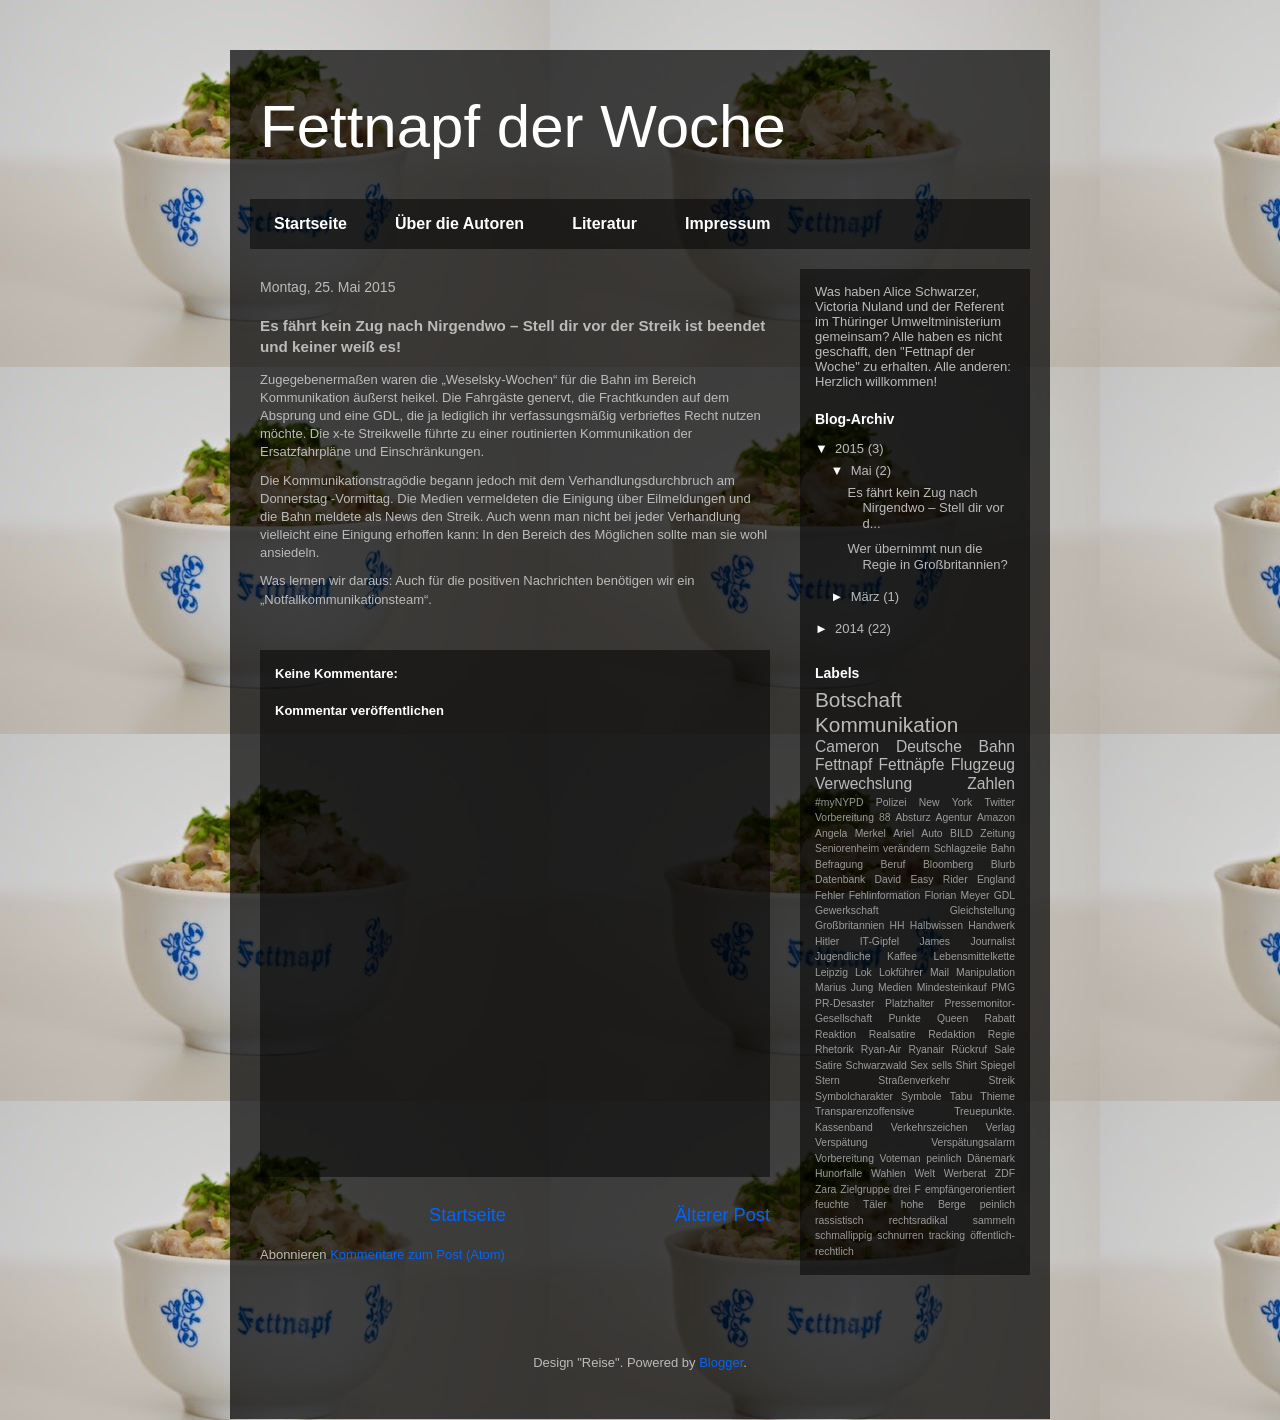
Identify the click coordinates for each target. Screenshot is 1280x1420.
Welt (924, 1173)
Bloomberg (948, 864)
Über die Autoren (459, 223)
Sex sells (931, 1065)
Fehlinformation (885, 895)
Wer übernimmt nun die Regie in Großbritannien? (927, 556)
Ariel (903, 833)
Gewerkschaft (847, 910)
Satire (828, 1065)
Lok (863, 972)
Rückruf (969, 1049)
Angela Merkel (850, 833)
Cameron (847, 746)
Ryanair (926, 1049)
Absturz (912, 817)
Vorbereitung (844, 1158)
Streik (1001, 1080)
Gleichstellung (982, 910)
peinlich (997, 1204)
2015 (851, 448)
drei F (907, 1189)
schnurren (900, 1235)
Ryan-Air (881, 1049)
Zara (825, 1189)
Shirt (966, 1065)
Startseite (310, 223)
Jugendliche (842, 956)
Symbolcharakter (854, 1096)
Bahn (1003, 848)
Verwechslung (863, 783)
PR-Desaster (844, 1003)
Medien (895, 987)
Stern (827, 1080)
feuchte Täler (851, 1204)
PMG (1003, 987)
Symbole (921, 1096)
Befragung (839, 864)
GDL (1004, 895)
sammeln (994, 1220)
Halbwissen (936, 925)
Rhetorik (834, 1049)
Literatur (604, 223)
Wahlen (888, 1173)
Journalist (993, 941)
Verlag (1000, 1127)
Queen (952, 1018)
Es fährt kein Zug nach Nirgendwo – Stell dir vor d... (925, 508)
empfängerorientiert (970, 1189)
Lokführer (901, 972)
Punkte (904, 1018)
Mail (939, 972)
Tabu (961, 1096)
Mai (863, 470)
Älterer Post (722, 1215)
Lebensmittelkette (974, 956)
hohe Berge (933, 1204)
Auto (931, 833)
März (867, 596)
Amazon (996, 817)
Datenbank (840, 879)
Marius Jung (844, 987)
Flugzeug (983, 764)
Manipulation (985, 972)
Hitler (827, 941)
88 (885, 817)
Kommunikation (886, 724)
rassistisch (839, 1220)
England (996, 879)
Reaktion (835, 1034)
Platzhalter (909, 1003)
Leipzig (831, 972)
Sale (1004, 1049)
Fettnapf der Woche (523, 126)
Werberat (965, 1173)
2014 (851, 628)
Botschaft (858, 699)
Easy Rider (938, 879)
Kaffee (902, 956)
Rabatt (999, 1018)
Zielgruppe (864, 1189)
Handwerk (991, 925)
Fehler (829, 895)
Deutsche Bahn (955, 746)
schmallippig (843, 1235)
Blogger (721, 1362)
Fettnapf (843, 764)
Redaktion (951, 1034)
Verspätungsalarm (973, 1142)
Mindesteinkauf (952, 987)
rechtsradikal (918, 1220)
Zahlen (991, 783)
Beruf (893, 864)
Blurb (1003, 864)
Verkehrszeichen (929, 1127)
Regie (1001, 1034)
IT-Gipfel (879, 941)
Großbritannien (849, 925)
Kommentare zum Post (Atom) (417, 1254)
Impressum (727, 223)
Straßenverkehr (914, 1080)
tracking (947, 1235)
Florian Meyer (957, 895)
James (934, 941)
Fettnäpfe (912, 764)
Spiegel (997, 1065)
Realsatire (892, 1034)
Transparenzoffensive (864, 1111)
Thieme (997, 1096)
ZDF (1005, 1173)
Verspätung (841, 1142)
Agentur (954, 817)
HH (897, 925)
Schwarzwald (876, 1065)
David (888, 879)
